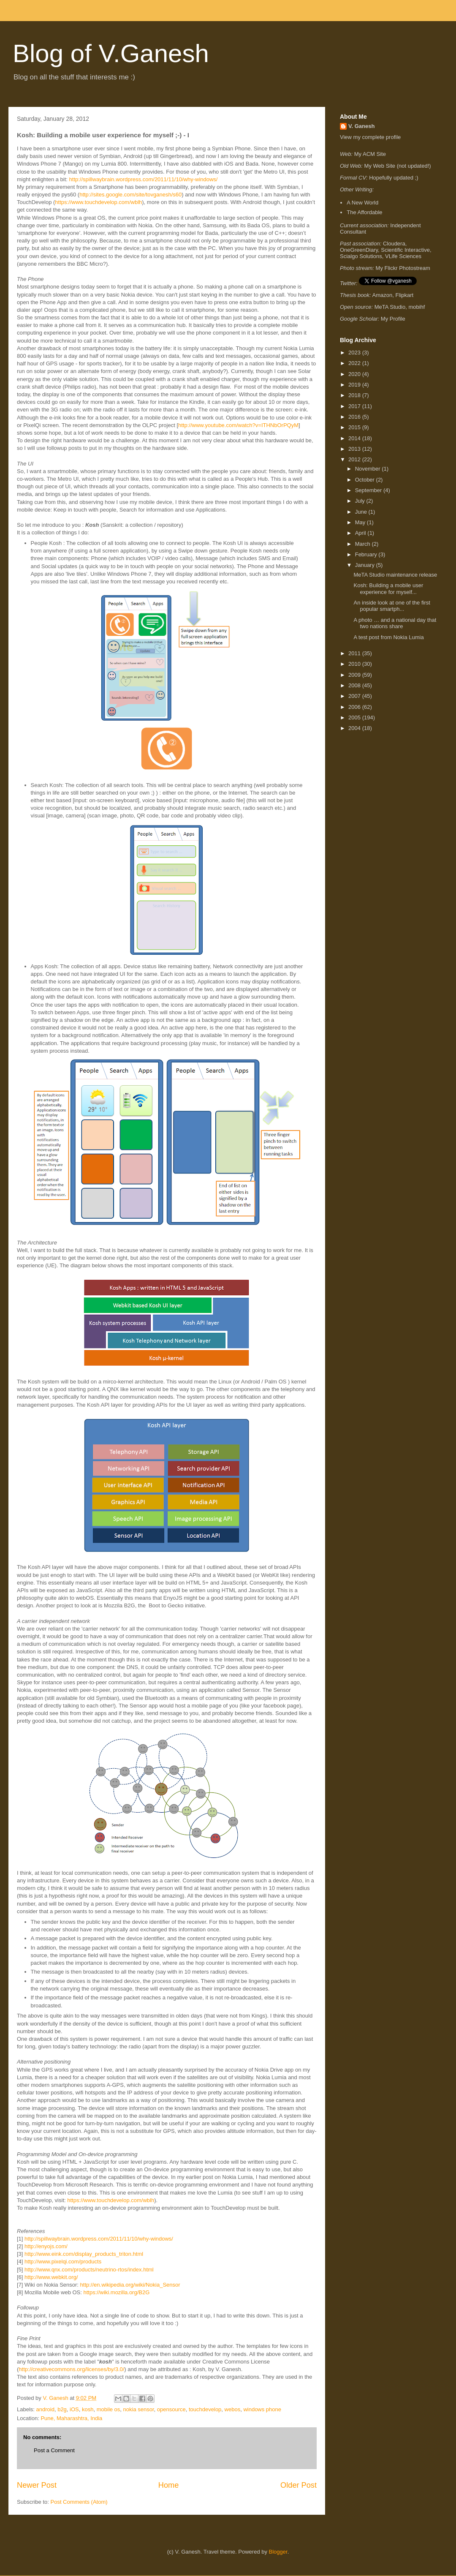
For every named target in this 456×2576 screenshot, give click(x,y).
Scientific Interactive (405, 250)
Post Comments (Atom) (79, 2502)
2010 (355, 664)
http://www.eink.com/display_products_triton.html (83, 2254)
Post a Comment (54, 2450)
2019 (355, 384)
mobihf (416, 307)
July (360, 501)
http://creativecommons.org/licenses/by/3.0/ (71, 2369)
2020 (355, 374)
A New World (362, 202)
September (369, 490)
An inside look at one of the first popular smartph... (391, 606)
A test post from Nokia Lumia (388, 637)
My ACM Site (370, 154)
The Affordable (364, 212)
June (362, 512)
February (367, 554)
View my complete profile (370, 137)
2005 (355, 717)
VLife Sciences (403, 256)
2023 (355, 352)
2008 (355, 685)
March (363, 544)
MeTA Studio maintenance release (395, 575)
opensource (171, 2409)
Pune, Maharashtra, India (71, 2418)
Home (168, 2485)
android (45, 2409)
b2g (62, 2409)
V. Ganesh (361, 126)
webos (233, 2409)
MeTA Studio (390, 307)
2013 (355, 449)
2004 (355, 728)
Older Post (298, 2485)
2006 (355, 707)
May (361, 522)
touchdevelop (205, 2409)
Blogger (278, 2552)
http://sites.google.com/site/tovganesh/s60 (130, 194)
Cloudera (394, 243)
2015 (355, 427)
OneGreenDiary (359, 250)
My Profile (393, 319)
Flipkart (405, 295)
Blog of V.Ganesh (111, 53)
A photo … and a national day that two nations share (394, 623)
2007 (355, 696)
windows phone (262, 2409)
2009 (355, 675)
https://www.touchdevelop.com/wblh (98, 202)
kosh (87, 2409)
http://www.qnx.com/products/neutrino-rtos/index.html (89, 2269)
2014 (355, 438)
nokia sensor (138, 2409)
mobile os (108, 2409)
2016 (355, 417)
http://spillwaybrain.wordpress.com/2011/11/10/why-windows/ (143, 179)
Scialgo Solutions (361, 256)
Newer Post (37, 2485)
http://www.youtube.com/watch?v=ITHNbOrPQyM (238, 425)
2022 (355, 363)
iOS (74, 2409)
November (368, 469)
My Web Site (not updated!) (397, 166)
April (361, 533)
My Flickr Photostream (403, 268)
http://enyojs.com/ (46, 2246)
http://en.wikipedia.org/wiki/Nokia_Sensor (130, 2285)
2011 (355, 653)
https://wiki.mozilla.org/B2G (117, 2292)
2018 (355, 395)
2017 (355, 406)
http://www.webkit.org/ (51, 2277)
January (365, 565)
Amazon (382, 295)
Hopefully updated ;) (393, 177)
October (365, 480)
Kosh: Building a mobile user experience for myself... (388, 588)
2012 (355, 459)
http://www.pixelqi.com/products (62, 2261)
